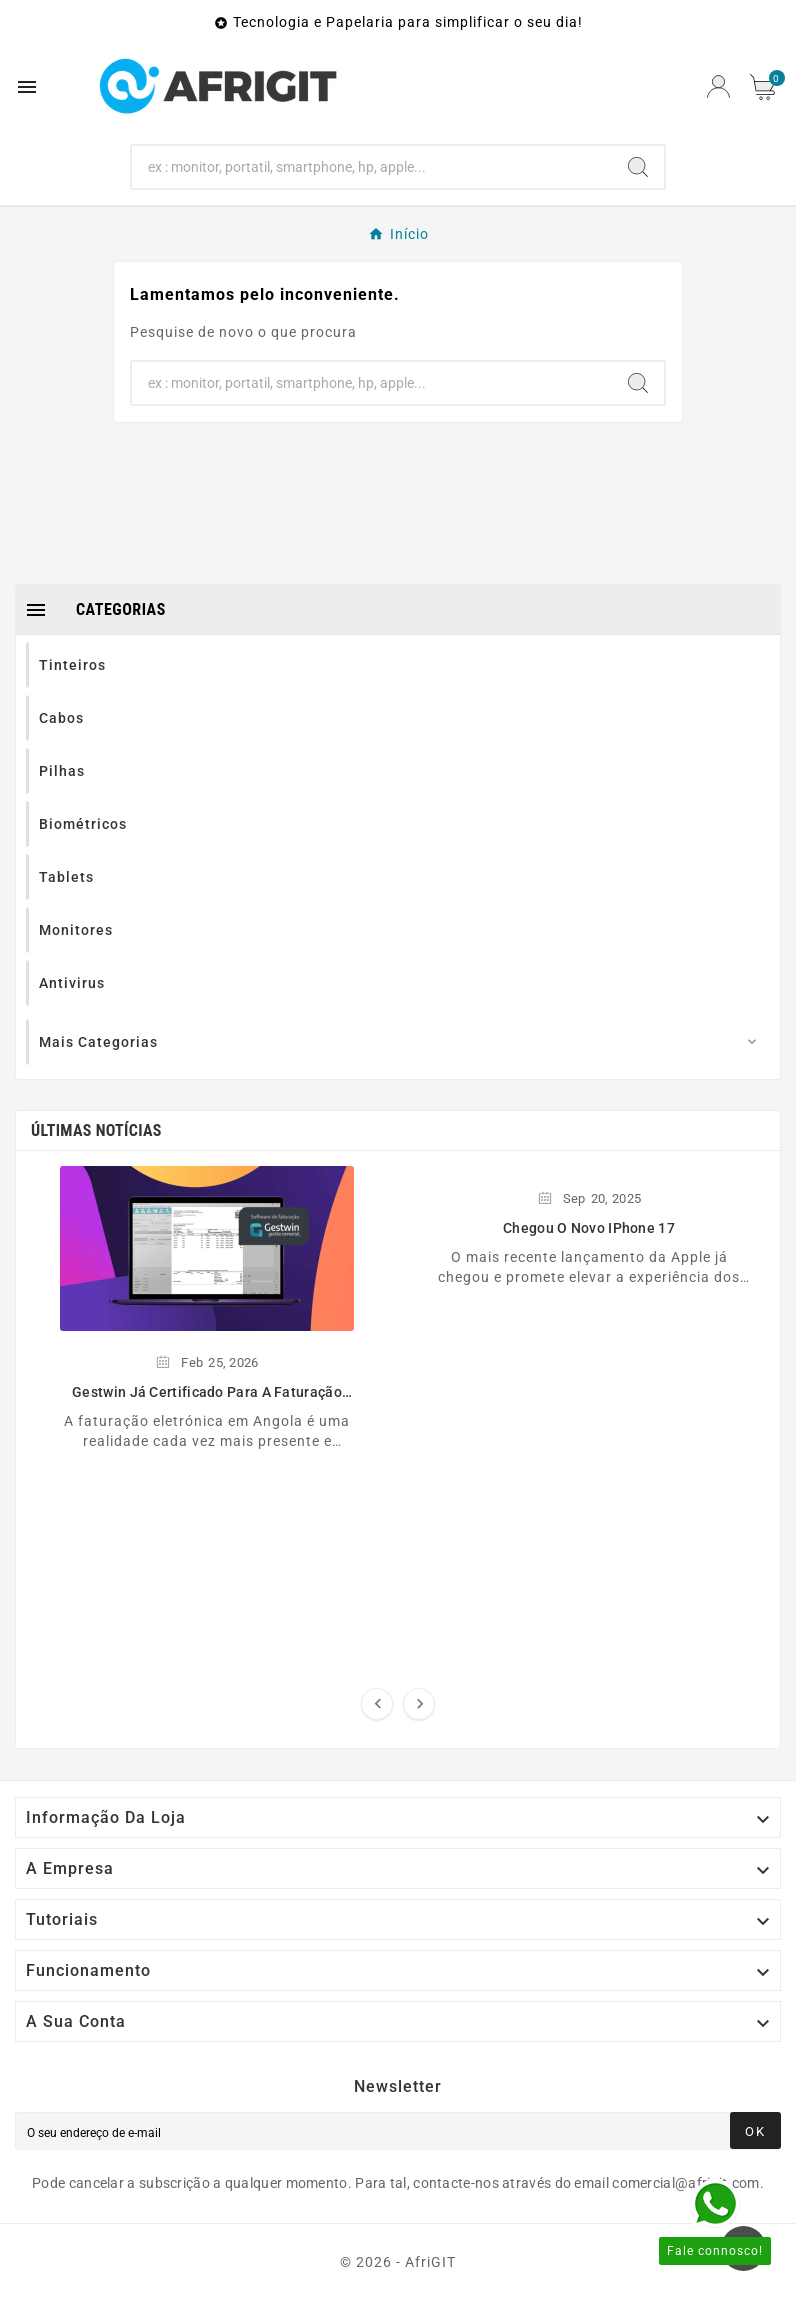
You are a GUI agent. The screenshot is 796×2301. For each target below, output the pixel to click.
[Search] (372, 167)
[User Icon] (718, 86)
